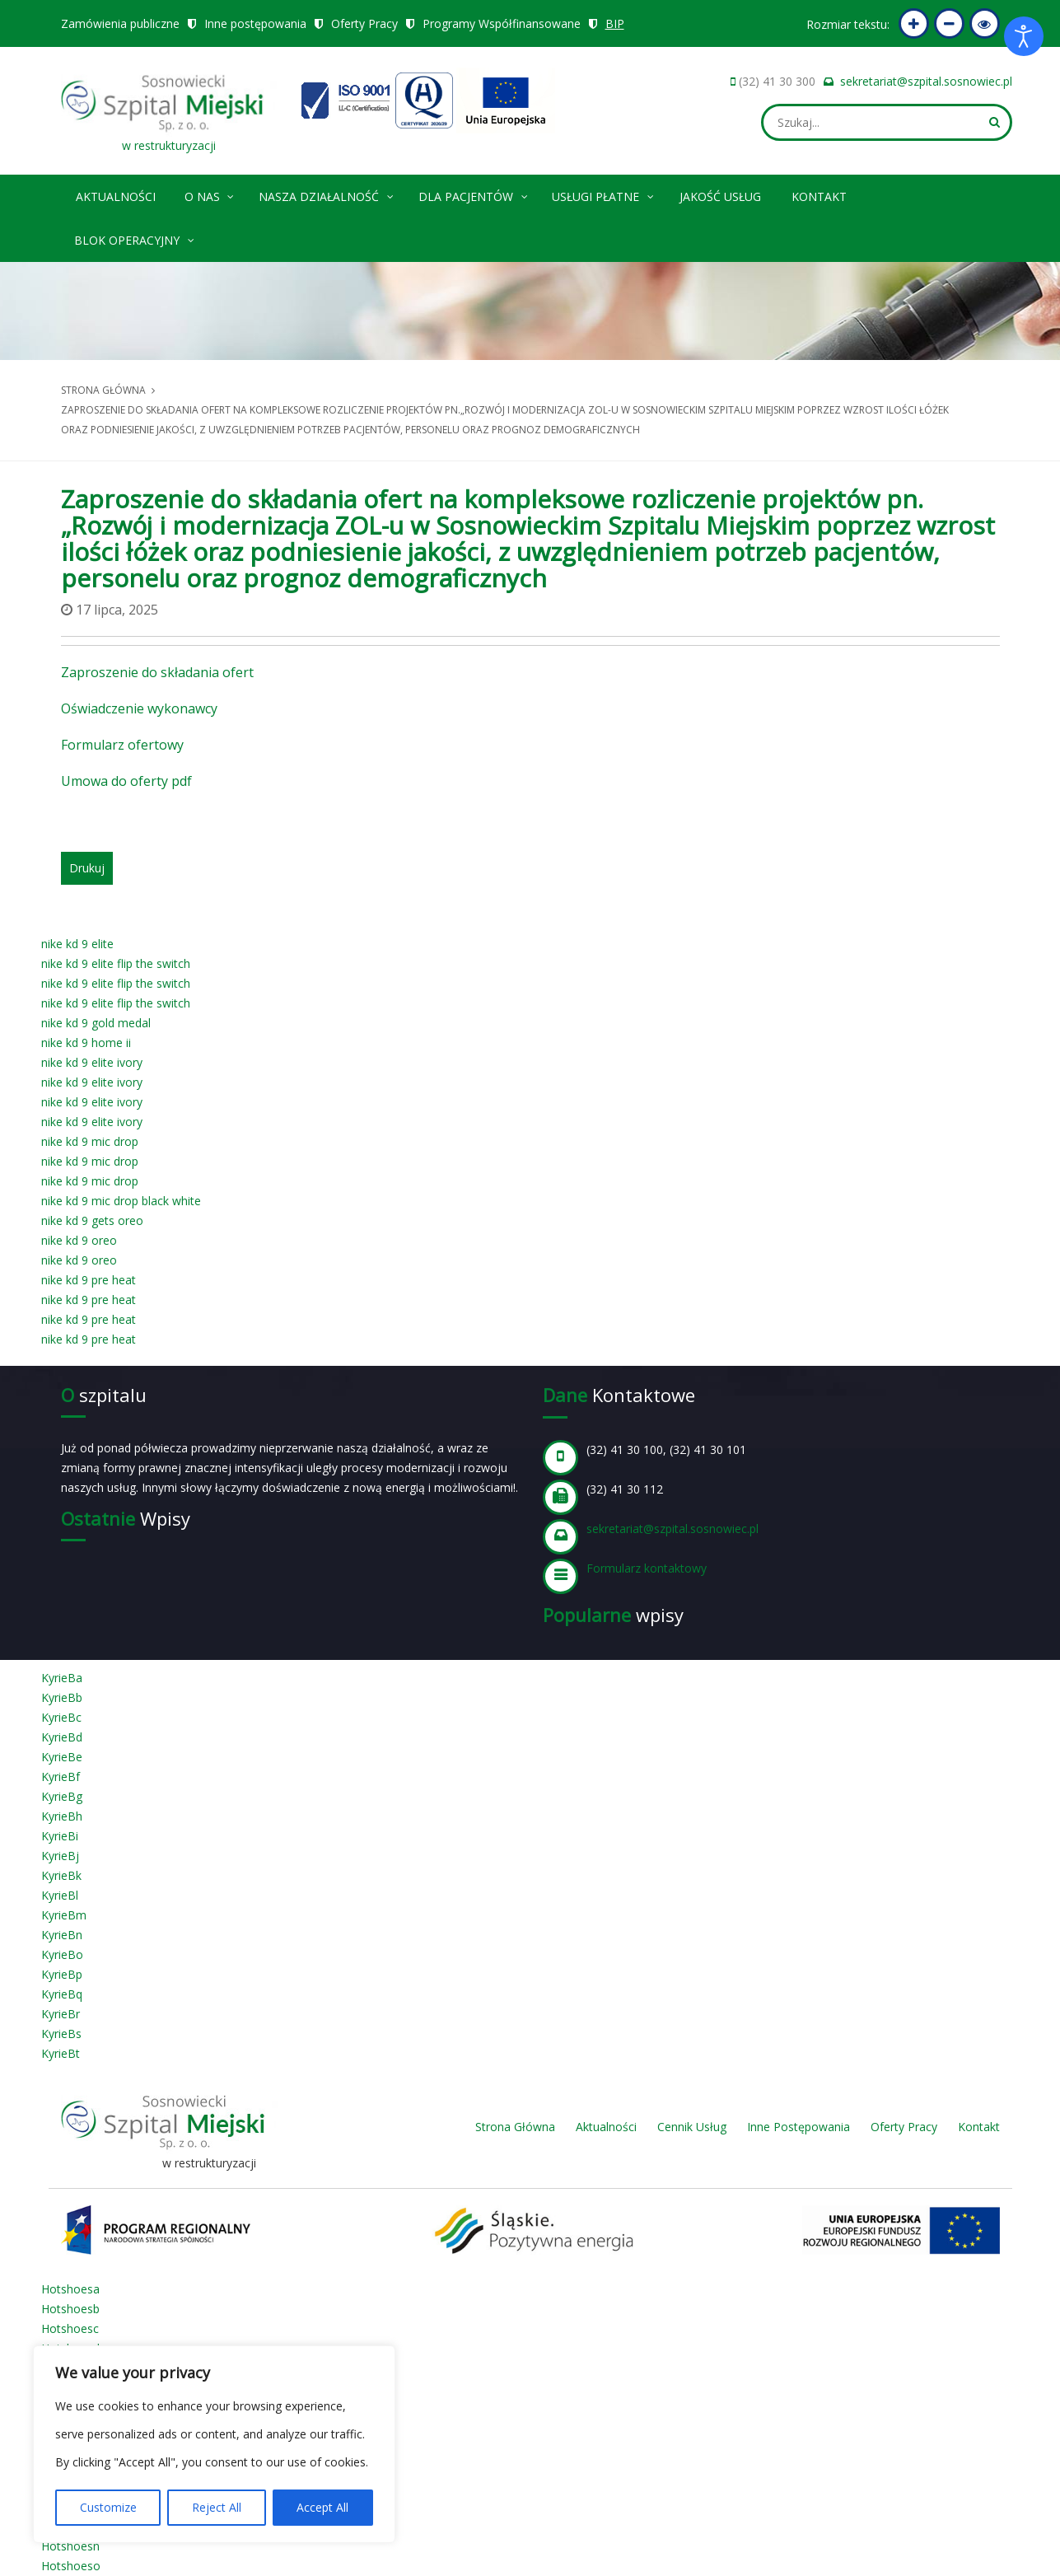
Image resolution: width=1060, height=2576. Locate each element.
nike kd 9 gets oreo (92, 1220)
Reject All (216, 2507)
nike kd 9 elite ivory (91, 1062)
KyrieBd (61, 1737)
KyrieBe (61, 1757)
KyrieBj (60, 1855)
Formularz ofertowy (122, 745)
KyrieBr (60, 2014)
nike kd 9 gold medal (96, 1023)
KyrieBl (59, 1895)
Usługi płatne (604, 194)
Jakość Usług (720, 196)
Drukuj (87, 868)
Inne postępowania (255, 23)
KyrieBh (61, 1816)
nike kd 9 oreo (79, 1240)
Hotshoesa (70, 2289)
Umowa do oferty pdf (126, 781)
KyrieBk (61, 1875)
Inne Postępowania (798, 2126)
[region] (214, 2444)
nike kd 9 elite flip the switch (115, 963)
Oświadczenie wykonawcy (139, 708)
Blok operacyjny (135, 237)
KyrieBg (61, 1796)
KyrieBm (63, 1915)
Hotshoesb (70, 2309)
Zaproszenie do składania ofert (157, 672)
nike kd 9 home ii (86, 1042)
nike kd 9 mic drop (89, 1141)
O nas (210, 194)
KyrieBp (61, 1974)
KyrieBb (61, 1697)
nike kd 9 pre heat (88, 1280)
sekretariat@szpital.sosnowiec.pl (926, 81)
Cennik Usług (691, 2126)
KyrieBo (62, 1954)
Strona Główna (515, 2126)
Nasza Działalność (327, 194)
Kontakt (819, 196)
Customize (108, 2507)
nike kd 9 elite (77, 943)
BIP (614, 23)
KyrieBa (61, 1677)
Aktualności (116, 196)
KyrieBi (59, 1836)
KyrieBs (61, 2033)
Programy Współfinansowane (502, 23)
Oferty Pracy (364, 23)
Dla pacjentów (474, 194)
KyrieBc (61, 1717)
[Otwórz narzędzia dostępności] (1024, 36)
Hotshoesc (70, 2328)
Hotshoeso (70, 2566)
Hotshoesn (70, 2546)
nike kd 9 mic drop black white (121, 1201)
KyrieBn (61, 1935)
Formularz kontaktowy (646, 1568)
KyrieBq (61, 1994)
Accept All (322, 2507)
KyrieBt (60, 2053)
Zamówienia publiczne (120, 23)
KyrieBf (60, 1776)
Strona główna (103, 390)
